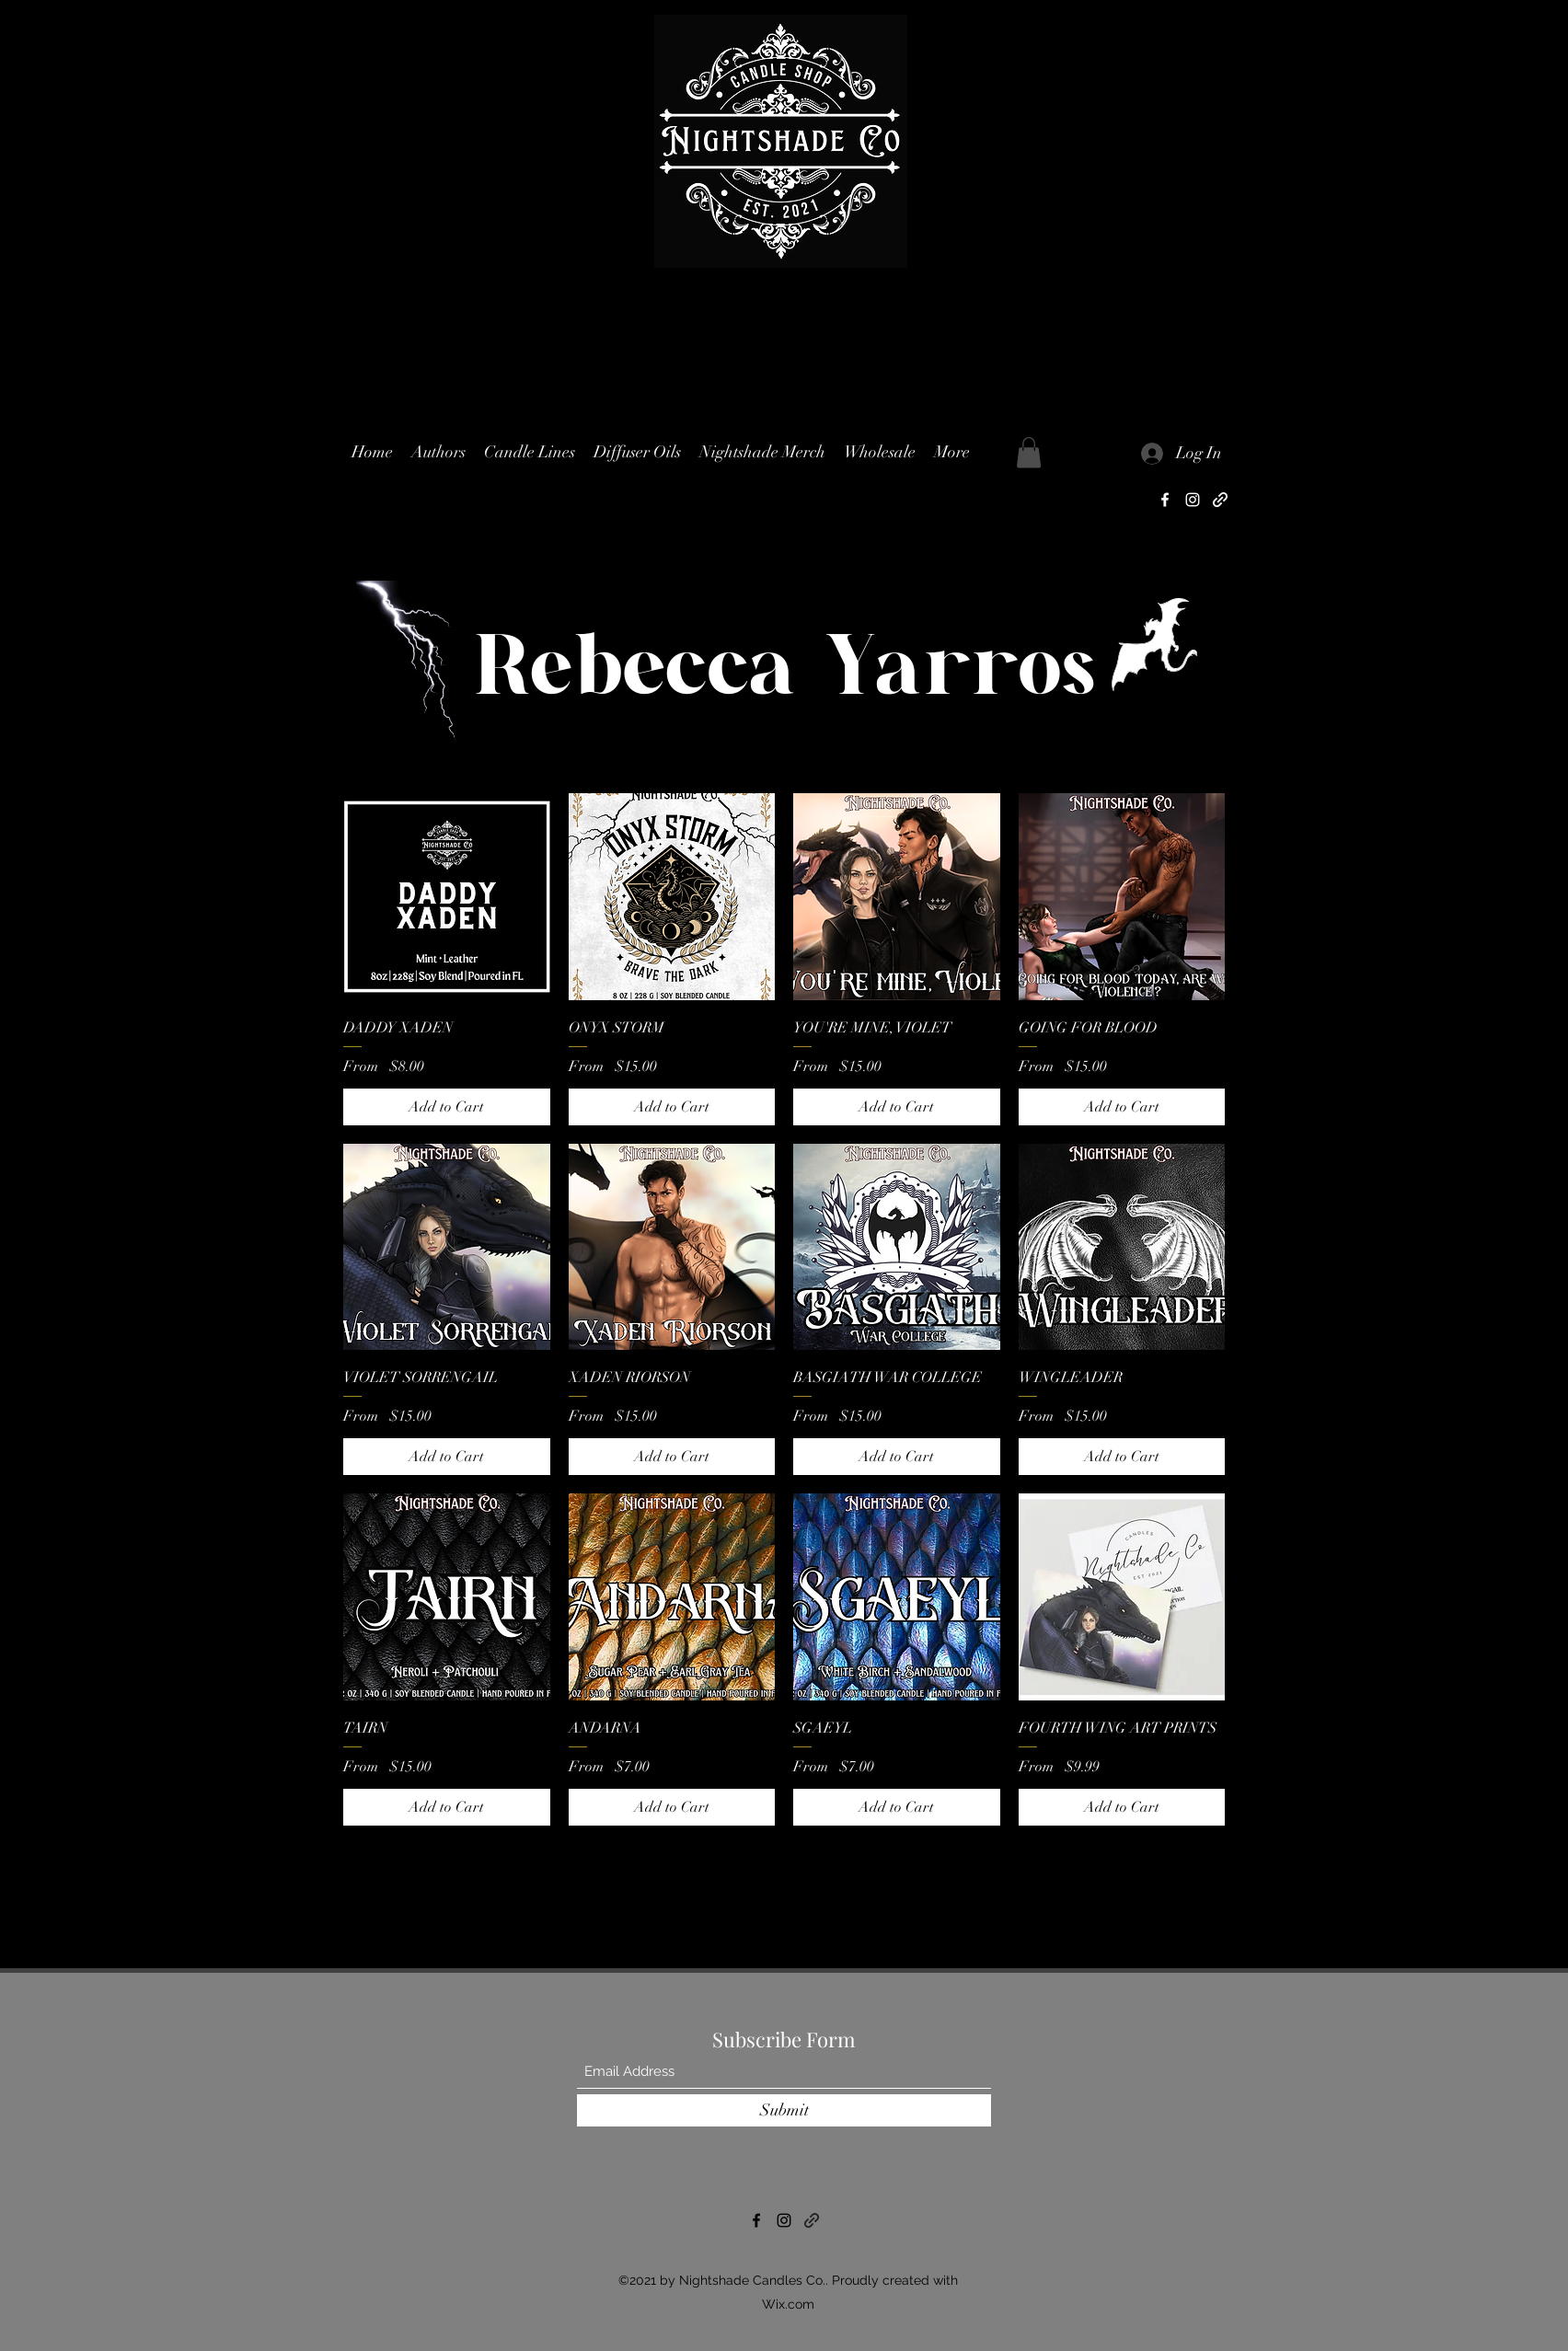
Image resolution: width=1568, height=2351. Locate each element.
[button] (529, 452)
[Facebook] (1165, 499)
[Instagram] (1192, 499)
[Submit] (784, 2110)
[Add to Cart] (446, 1107)
